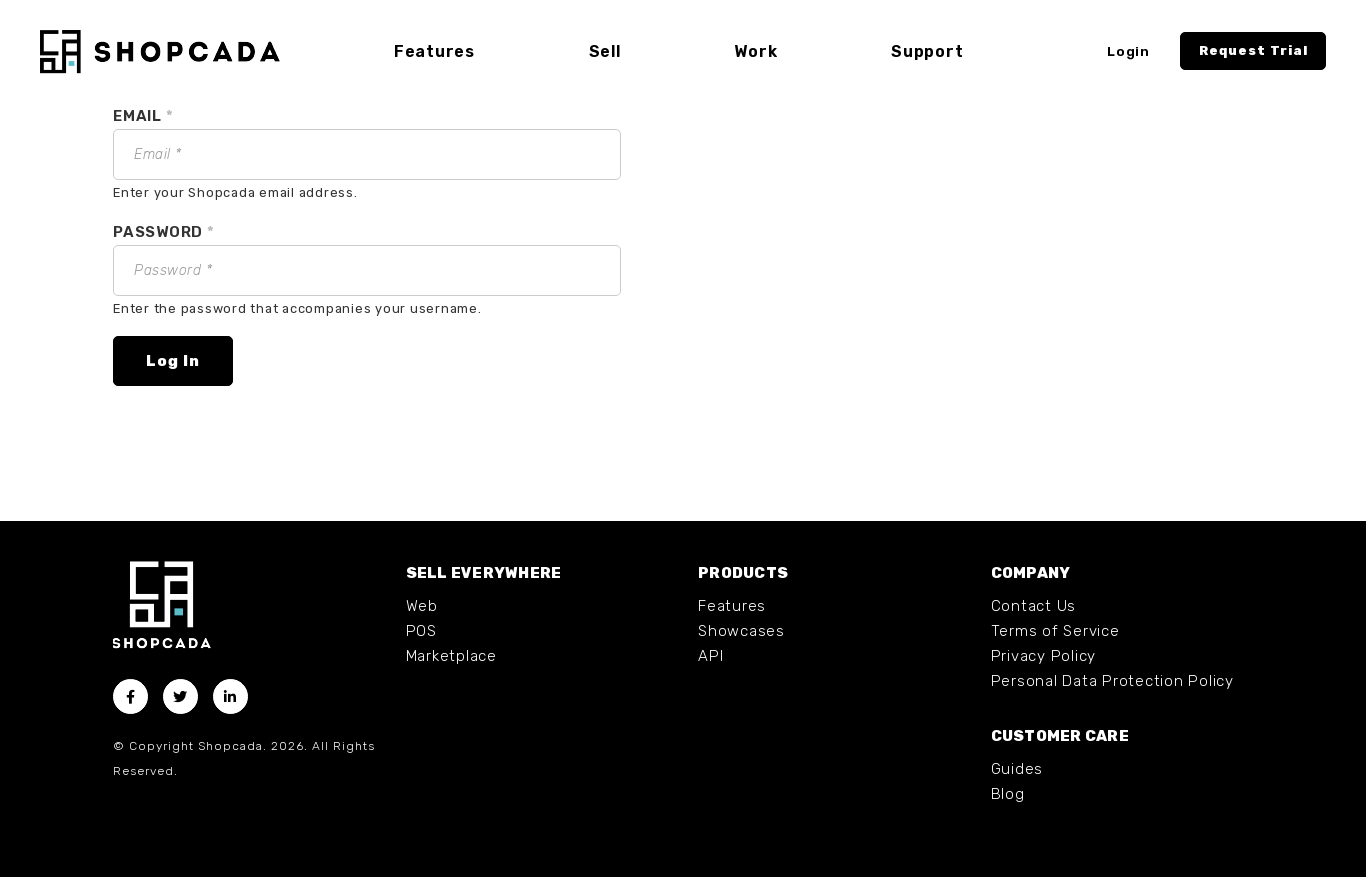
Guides (1017, 769)
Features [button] (434, 51)
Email (143, 116)
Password (164, 232)
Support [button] (927, 51)
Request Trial (1253, 50)
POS (421, 631)
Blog (1008, 794)
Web (422, 606)
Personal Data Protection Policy (1112, 681)
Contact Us (1034, 606)
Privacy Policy (1044, 656)
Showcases (741, 631)
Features (732, 606)
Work (755, 51)
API (710, 656)
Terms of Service (1055, 631)
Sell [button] (605, 51)
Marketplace (451, 656)
